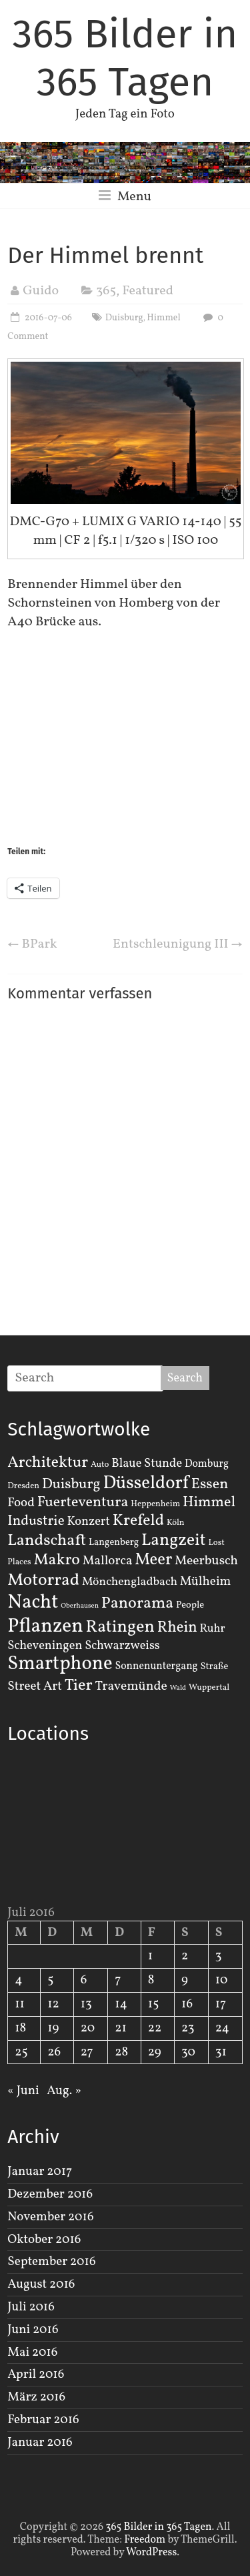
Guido (41, 291)
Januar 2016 (39, 2442)
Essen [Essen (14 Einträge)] (210, 1484)
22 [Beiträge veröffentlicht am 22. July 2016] (154, 2028)
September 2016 (51, 2261)
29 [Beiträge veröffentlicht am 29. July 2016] (154, 2052)
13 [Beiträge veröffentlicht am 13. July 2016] (86, 2004)
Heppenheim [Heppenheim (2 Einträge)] (155, 1504)
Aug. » (64, 2091)
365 (106, 291)
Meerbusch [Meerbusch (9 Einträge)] (206, 1561)
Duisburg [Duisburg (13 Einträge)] (71, 1484)
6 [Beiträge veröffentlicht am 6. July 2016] (84, 1980)
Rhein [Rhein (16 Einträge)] (177, 1627)
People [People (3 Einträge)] (190, 1605)
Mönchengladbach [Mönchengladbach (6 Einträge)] (129, 1582)
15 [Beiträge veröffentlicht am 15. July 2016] (153, 2004)
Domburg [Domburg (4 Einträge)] (207, 1464)
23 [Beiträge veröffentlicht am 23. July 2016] (187, 2028)
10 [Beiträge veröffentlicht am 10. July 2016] (221, 1980)
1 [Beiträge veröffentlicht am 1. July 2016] (150, 1956)
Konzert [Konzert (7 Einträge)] (88, 1521)
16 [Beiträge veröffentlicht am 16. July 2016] (187, 2004)
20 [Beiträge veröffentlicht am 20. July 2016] (88, 2028)
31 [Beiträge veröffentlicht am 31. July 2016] (221, 2052)
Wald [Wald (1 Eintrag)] (178, 1688)
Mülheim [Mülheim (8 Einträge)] (205, 1581)
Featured (147, 291)
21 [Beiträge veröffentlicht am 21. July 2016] (121, 2028)
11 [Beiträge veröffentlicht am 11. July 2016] (20, 2004)
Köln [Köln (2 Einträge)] (176, 1523)
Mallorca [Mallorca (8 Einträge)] (108, 1561)
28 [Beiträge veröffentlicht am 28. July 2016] (121, 2052)
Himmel (163, 318)
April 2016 (35, 2374)
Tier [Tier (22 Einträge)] (79, 1685)
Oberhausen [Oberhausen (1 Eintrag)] (80, 1606)
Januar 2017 (39, 2171)
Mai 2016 (32, 2352)
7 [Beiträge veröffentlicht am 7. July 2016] (118, 1980)
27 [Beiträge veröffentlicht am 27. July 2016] (87, 2052)
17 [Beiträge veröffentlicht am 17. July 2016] (221, 2004)
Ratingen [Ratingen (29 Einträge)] (120, 1627)
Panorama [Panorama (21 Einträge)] (137, 1603)
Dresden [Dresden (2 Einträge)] (23, 1486)
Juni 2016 (32, 2329)
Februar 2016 (43, 2420)
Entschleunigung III (178, 944)
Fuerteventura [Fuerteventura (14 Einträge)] (83, 1502)
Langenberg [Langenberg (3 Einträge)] (114, 1542)
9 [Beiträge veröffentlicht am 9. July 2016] (184, 1980)
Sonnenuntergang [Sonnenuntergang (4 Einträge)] (156, 1666)
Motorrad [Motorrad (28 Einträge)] (43, 1580)
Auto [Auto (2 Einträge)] (100, 1465)
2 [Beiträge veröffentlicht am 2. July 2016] (184, 1956)
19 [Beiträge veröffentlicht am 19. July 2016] (53, 2028)
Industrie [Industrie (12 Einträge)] (35, 1521)
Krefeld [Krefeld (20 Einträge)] (138, 1521)
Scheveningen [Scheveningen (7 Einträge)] (44, 1645)
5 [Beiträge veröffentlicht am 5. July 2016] (50, 1980)
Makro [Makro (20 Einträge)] (56, 1560)
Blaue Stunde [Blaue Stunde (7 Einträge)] (146, 1463)
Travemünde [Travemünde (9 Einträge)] (131, 1686)
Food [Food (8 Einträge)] (21, 1503)
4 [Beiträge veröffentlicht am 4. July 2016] (18, 1980)
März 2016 (36, 2397)
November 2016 (50, 2217)
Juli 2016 (31, 2307)
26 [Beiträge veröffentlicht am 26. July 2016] (54, 2052)
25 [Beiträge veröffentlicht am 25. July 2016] (21, 2052)
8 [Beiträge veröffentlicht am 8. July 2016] (151, 1980)
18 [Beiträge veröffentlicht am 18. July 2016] (20, 2028)
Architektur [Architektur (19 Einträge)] (47, 1463)
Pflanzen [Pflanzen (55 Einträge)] (45, 1626)
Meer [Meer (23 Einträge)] (153, 1560)
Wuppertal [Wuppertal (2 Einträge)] (209, 1688)
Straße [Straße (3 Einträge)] (215, 1666)
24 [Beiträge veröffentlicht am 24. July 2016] (222, 2028)
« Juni (23, 2091)
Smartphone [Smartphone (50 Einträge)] (59, 1664)
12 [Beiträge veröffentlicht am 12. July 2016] (53, 2004)
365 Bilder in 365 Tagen (125, 58)
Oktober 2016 (44, 2239)
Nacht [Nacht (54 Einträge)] (32, 1602)
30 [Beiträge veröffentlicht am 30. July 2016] (188, 2052)
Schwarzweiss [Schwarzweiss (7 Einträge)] (122, 1645)
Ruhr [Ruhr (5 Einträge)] (212, 1628)
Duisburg (124, 318)
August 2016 (41, 2284)
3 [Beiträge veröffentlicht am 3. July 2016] (218, 1956)
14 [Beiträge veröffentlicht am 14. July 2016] (121, 2004)
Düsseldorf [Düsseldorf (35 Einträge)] (145, 1483)
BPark (32, 944)
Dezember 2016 (50, 2194)
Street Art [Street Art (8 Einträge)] (34, 1686)
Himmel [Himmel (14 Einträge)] (209, 1502)
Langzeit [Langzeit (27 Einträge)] (173, 1540)
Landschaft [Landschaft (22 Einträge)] (46, 1541)
